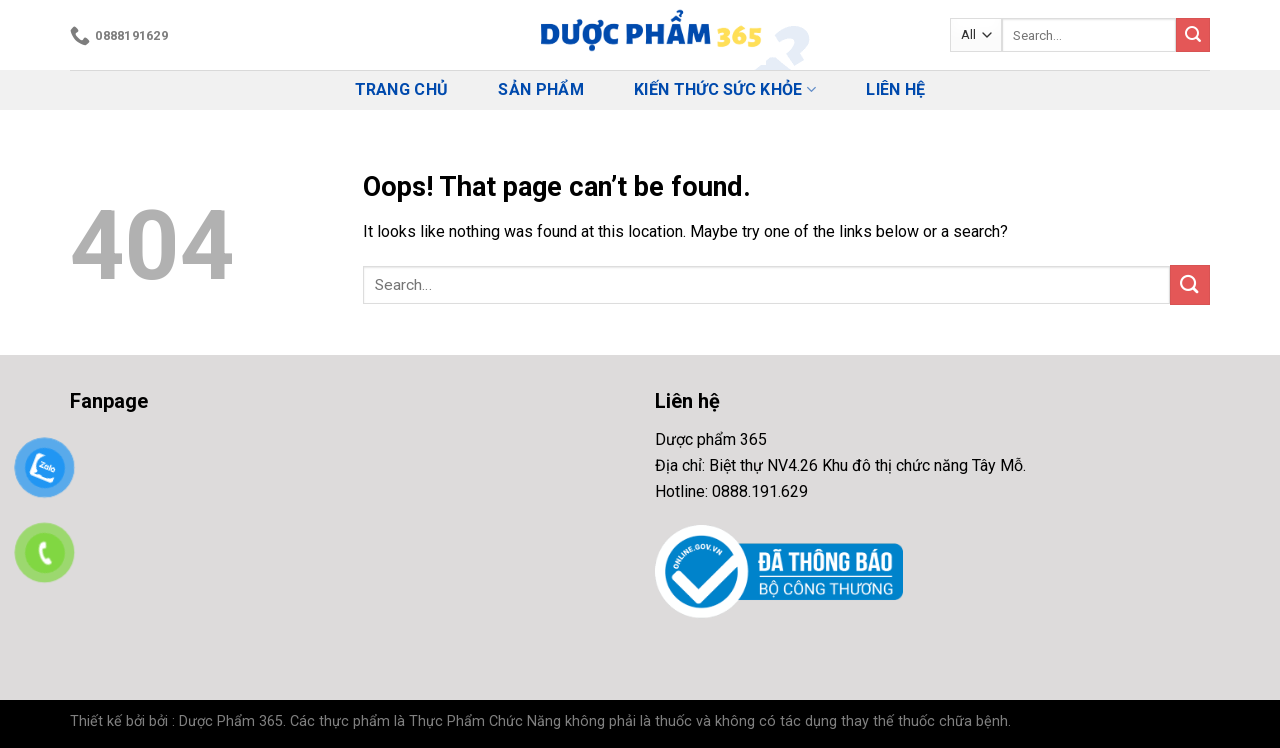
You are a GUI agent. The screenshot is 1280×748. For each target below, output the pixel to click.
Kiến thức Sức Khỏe (725, 90)
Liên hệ (895, 89)
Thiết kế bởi (107, 721)
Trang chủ (402, 89)
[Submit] (1193, 35)
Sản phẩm (541, 89)
